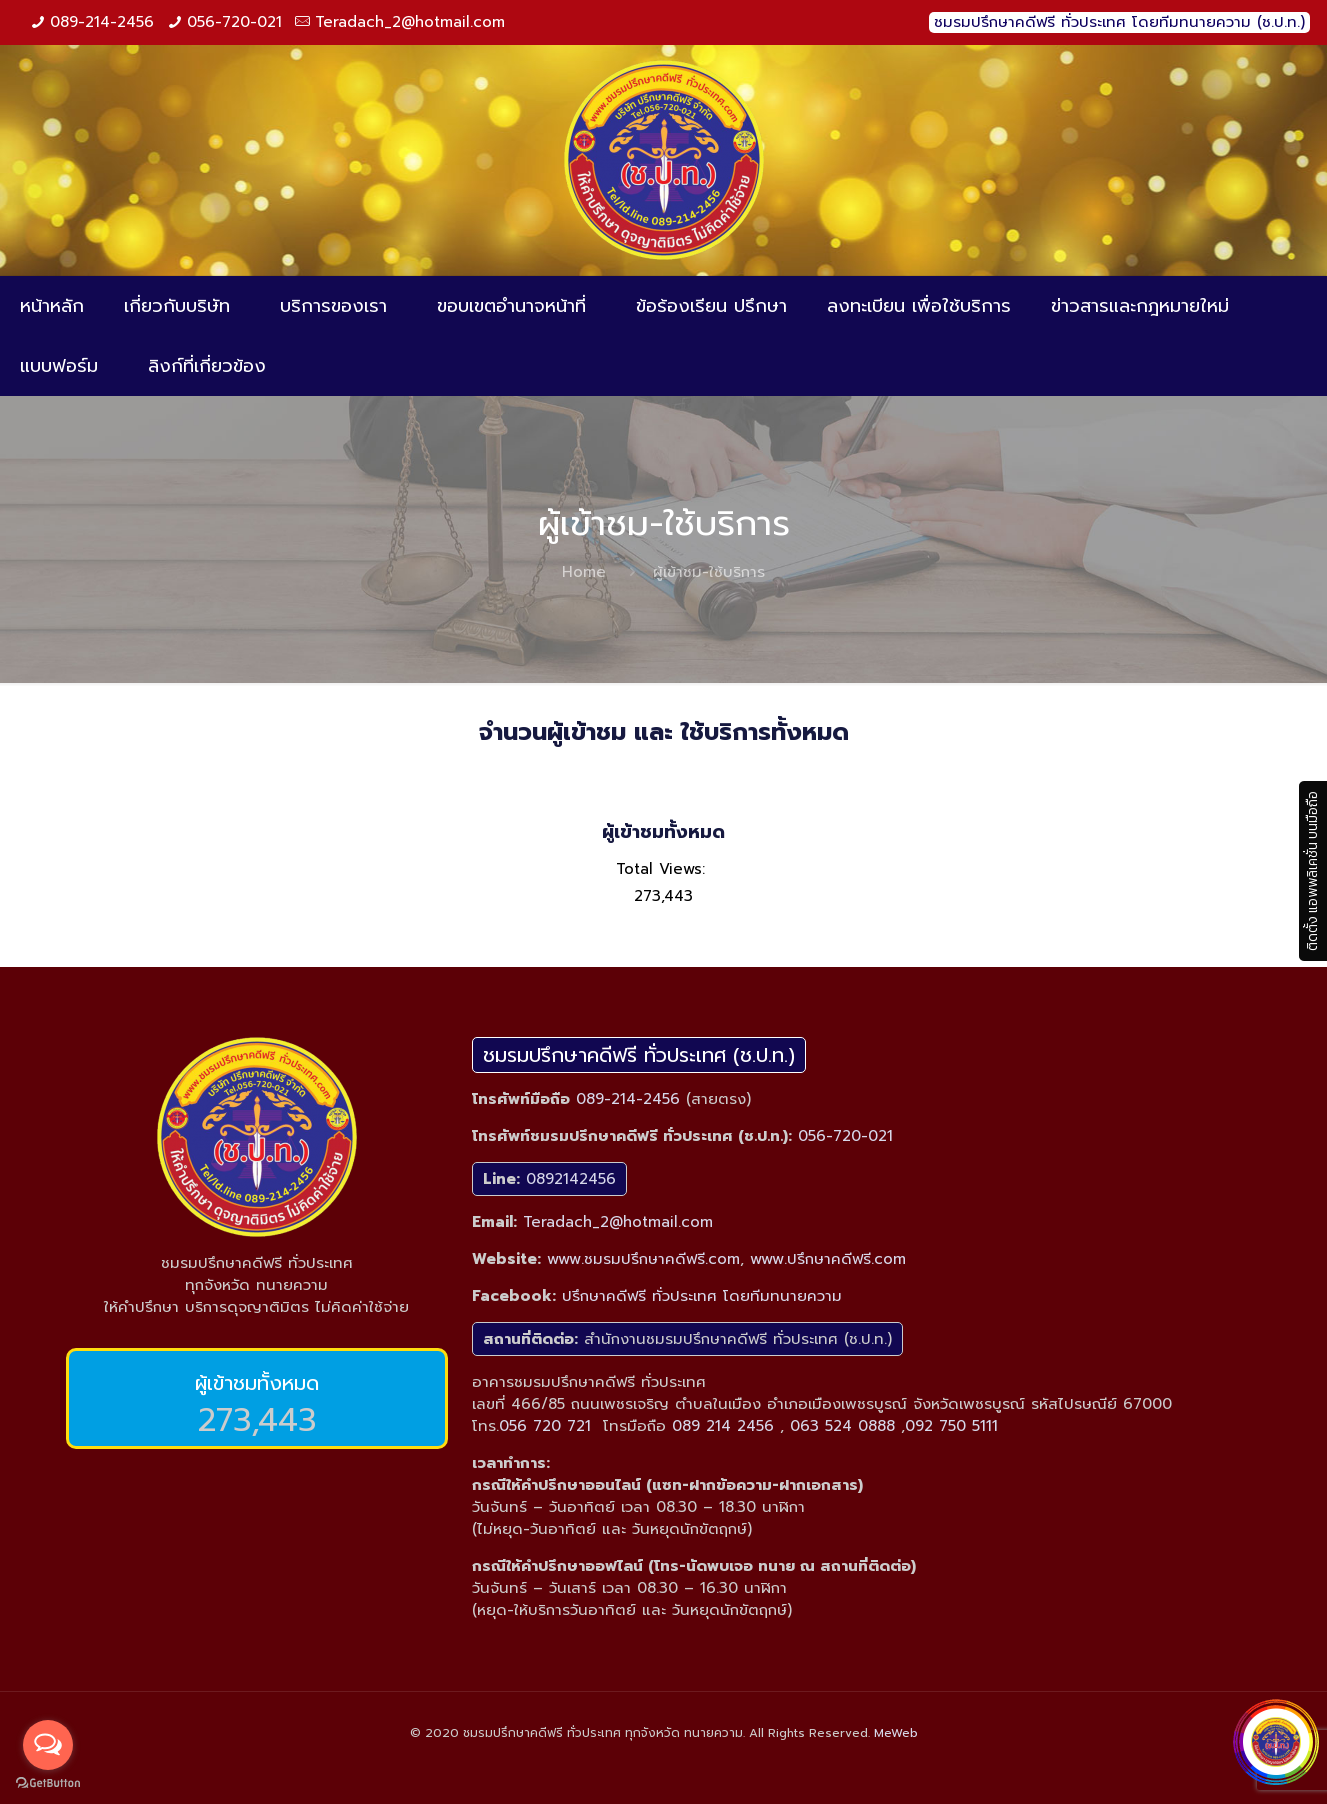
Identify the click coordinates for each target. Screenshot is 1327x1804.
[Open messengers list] (48, 1745)
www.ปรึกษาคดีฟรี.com (828, 1259)
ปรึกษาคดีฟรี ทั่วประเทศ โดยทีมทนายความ (702, 1296)
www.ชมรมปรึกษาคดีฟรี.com (643, 1259)
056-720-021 (234, 22)
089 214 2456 (723, 1426)
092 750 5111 (951, 1426)
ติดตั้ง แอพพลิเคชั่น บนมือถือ (1312, 871)
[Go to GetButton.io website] (48, 1783)
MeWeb (896, 1733)
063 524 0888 (842, 1426)
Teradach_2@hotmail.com (410, 22)
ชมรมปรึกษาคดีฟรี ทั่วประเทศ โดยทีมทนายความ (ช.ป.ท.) (1119, 22)
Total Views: (663, 869)
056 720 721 (545, 1426)
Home (584, 572)
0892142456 (571, 1179)
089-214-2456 (102, 22)
